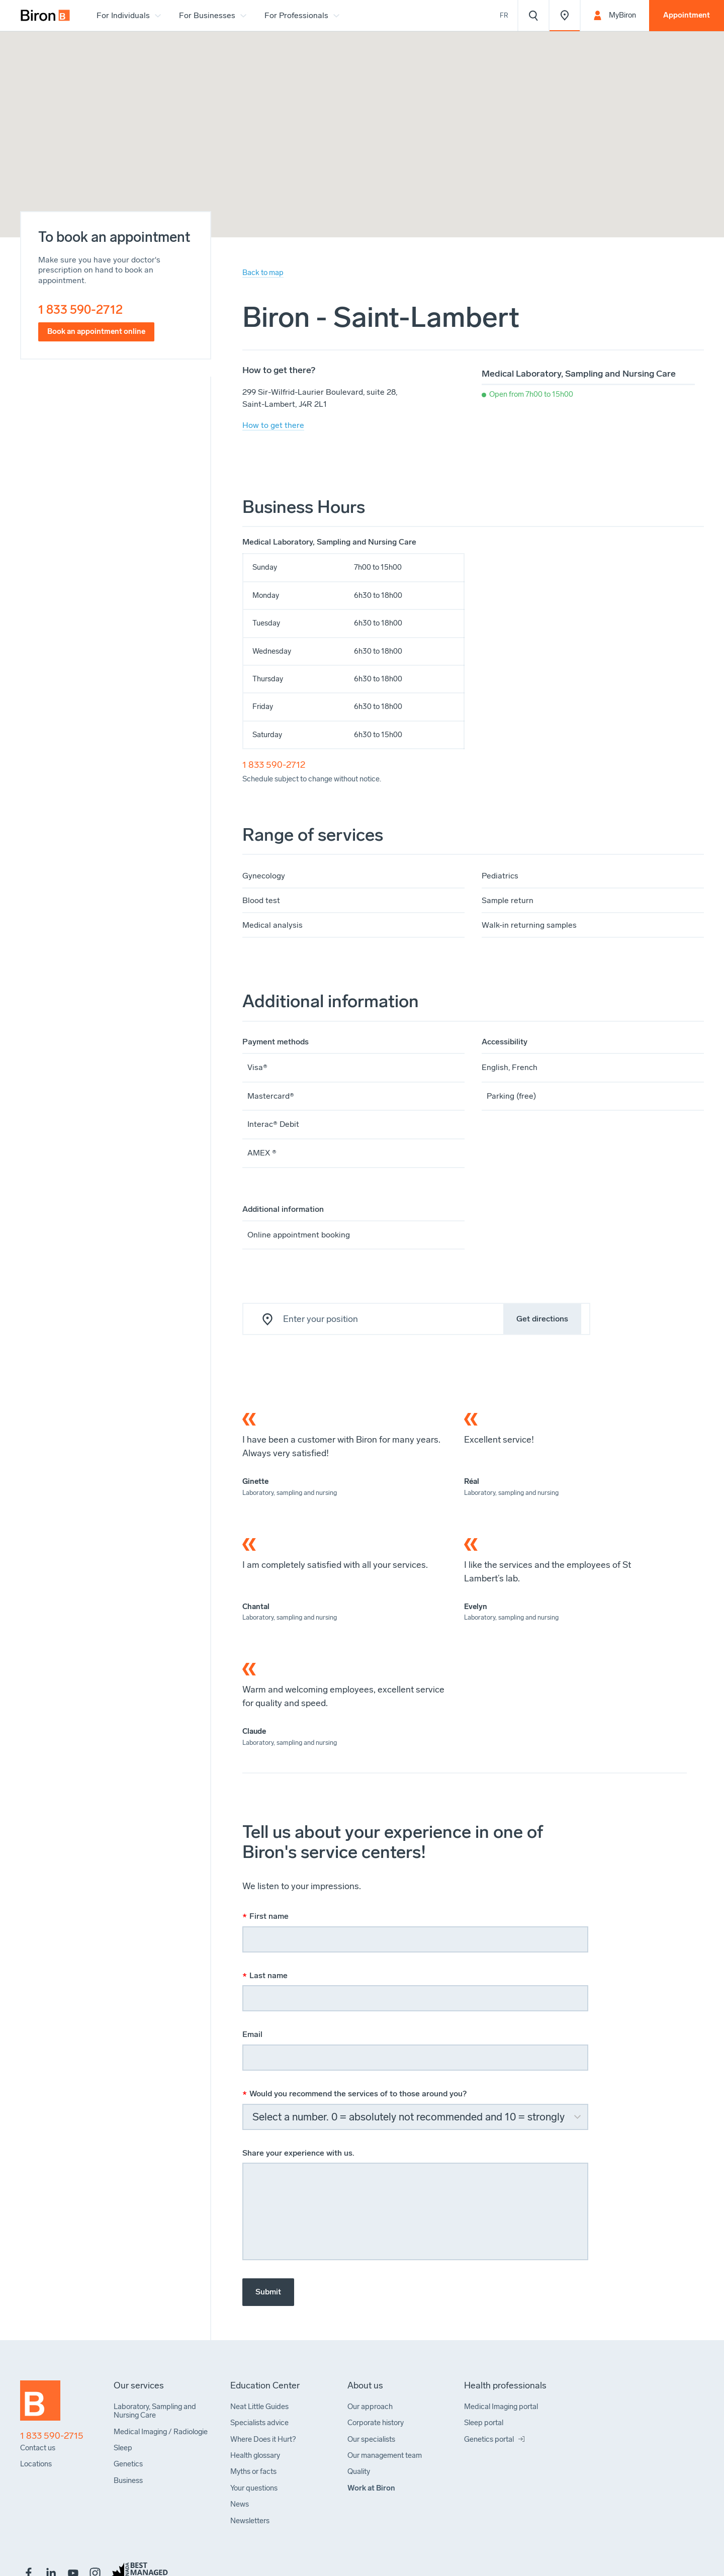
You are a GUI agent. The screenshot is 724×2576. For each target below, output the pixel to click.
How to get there (273, 425)
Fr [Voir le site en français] (504, 15)
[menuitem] (45, 15)
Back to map (263, 272)
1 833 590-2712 (80, 309)
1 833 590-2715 (51, 2436)
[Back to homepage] (40, 2405)
